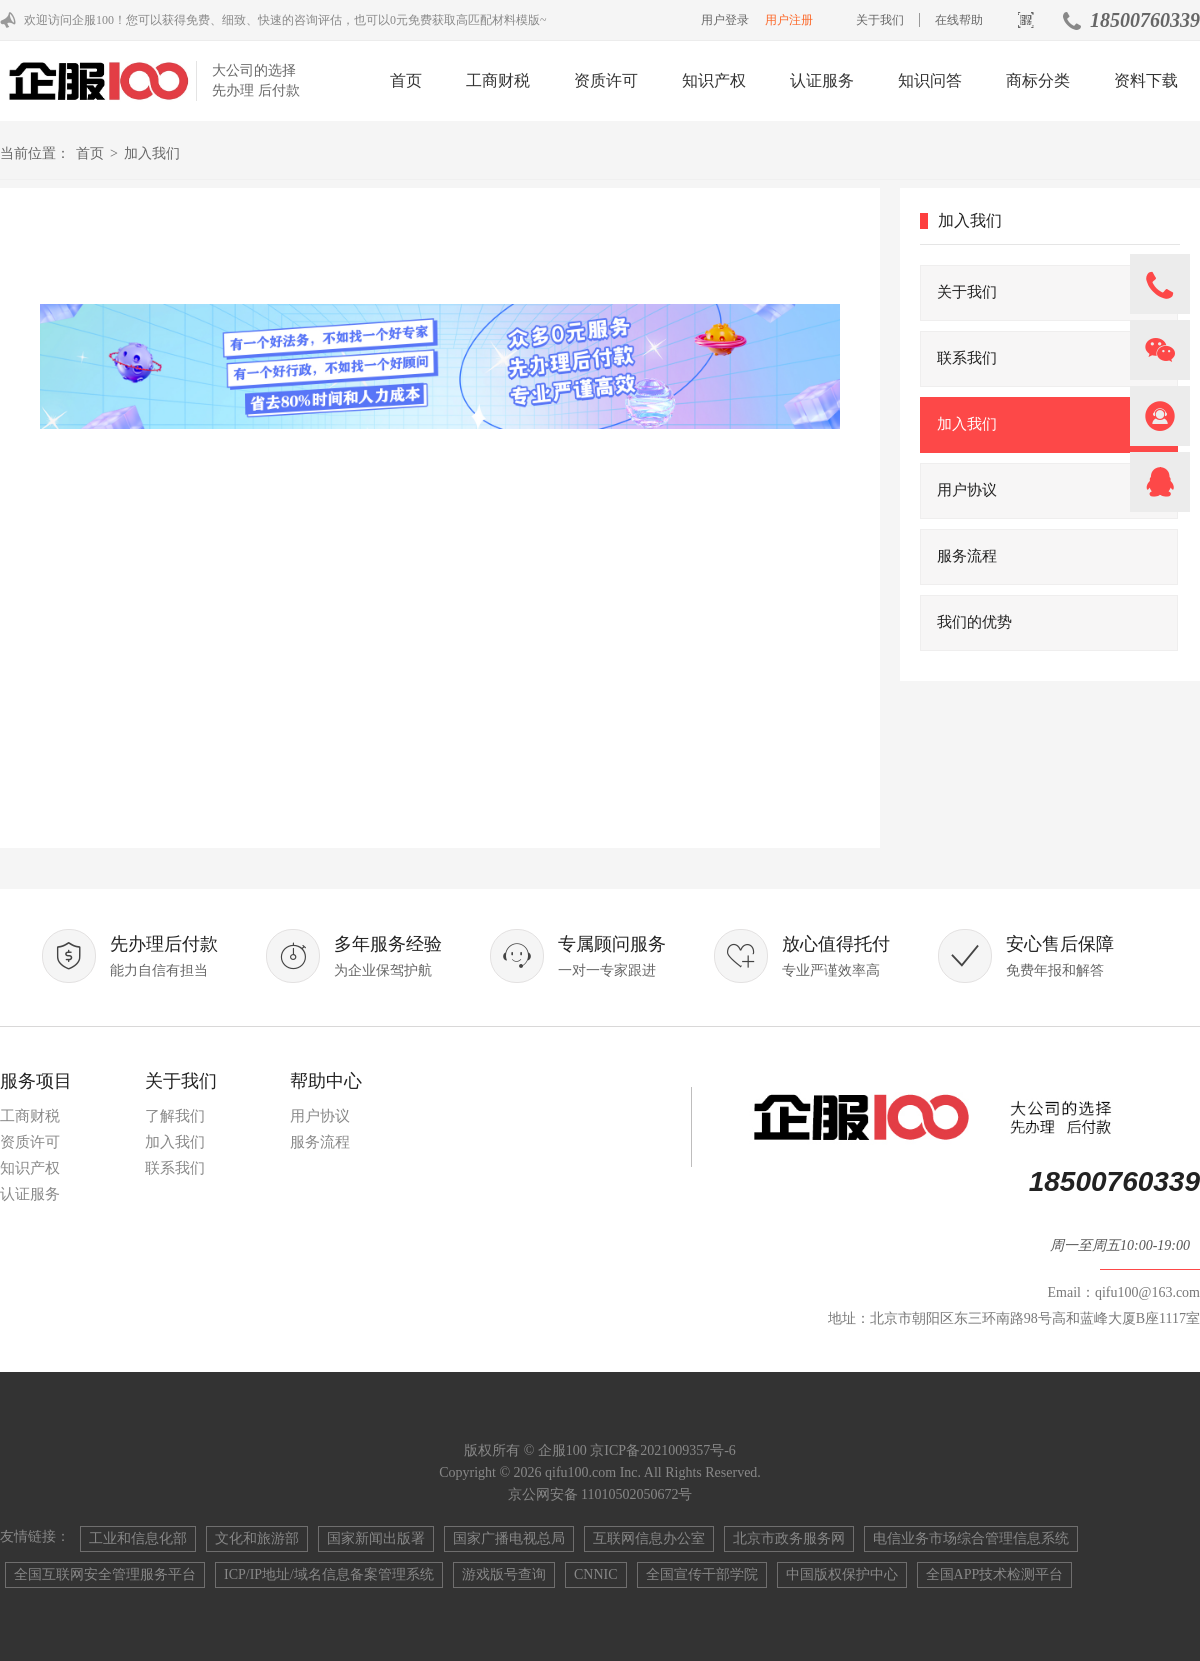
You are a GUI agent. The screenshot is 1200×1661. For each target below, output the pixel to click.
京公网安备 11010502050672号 (600, 1494)
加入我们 (175, 1142)
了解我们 (175, 1116)
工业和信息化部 (138, 1538)
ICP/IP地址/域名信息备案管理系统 (329, 1574)
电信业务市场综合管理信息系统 (971, 1538)
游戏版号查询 (504, 1574)
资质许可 (606, 80)
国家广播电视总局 (509, 1538)
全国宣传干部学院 (702, 1574)
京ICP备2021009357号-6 (662, 1450)
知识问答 (930, 80)
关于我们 (880, 20)
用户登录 (725, 20)
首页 (406, 80)
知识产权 (714, 80)
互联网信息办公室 (649, 1538)
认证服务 (822, 80)
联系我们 (175, 1168)
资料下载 (1146, 80)
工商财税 (498, 80)
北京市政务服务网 (789, 1538)
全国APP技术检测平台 (995, 1574)
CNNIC (596, 1574)
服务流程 (320, 1142)
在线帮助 (959, 20)
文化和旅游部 (257, 1538)
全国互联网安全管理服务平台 (105, 1574)
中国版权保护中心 (842, 1574)
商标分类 (1038, 80)
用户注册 (789, 20)
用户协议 (320, 1116)
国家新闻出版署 (376, 1538)
